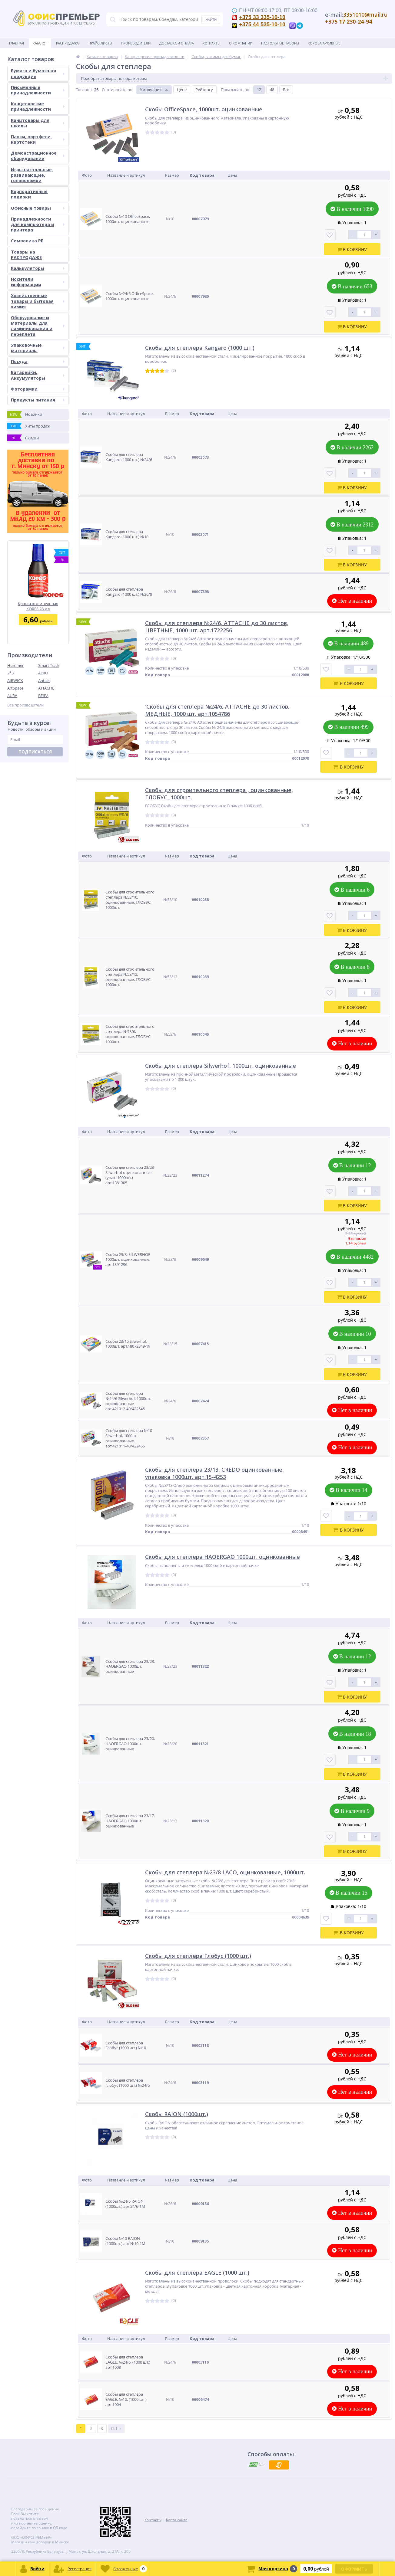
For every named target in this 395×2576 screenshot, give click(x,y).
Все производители (25, 705)
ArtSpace (15, 688)
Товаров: (84, 89)
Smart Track (48, 665)
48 (272, 89)
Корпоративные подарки (29, 194)
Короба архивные (324, 43)
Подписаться (35, 752)
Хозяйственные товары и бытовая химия (38, 301)
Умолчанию (151, 89)
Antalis (44, 680)
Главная (16, 43)
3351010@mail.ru (365, 14)
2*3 (10, 673)
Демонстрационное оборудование (38, 155)
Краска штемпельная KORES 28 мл (38, 606)
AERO (43, 673)
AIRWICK (15, 680)
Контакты (211, 43)
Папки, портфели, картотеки (38, 139)
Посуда (38, 361)
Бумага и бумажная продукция (38, 73)
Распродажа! (68, 43)
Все (286, 89)
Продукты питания (38, 400)
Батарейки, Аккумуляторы (38, 375)
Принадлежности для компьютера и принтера (38, 224)
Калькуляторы (38, 268)
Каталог (40, 43)
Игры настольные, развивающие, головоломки (32, 175)
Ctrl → (116, 2428)
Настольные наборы (280, 43)
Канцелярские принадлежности (38, 106)
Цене (182, 89)
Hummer (15, 665)
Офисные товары (38, 208)
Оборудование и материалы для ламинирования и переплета (38, 326)
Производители (136, 43)
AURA (12, 695)
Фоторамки (38, 389)
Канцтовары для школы (38, 123)
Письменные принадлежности (38, 90)
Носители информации (38, 281)
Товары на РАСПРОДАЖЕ (26, 254)
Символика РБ (27, 241)
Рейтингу (204, 89)
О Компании (240, 43)
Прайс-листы (100, 43)
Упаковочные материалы (38, 347)
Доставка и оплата (176, 43)
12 (259, 89)
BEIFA (43, 695)
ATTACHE (46, 688)
